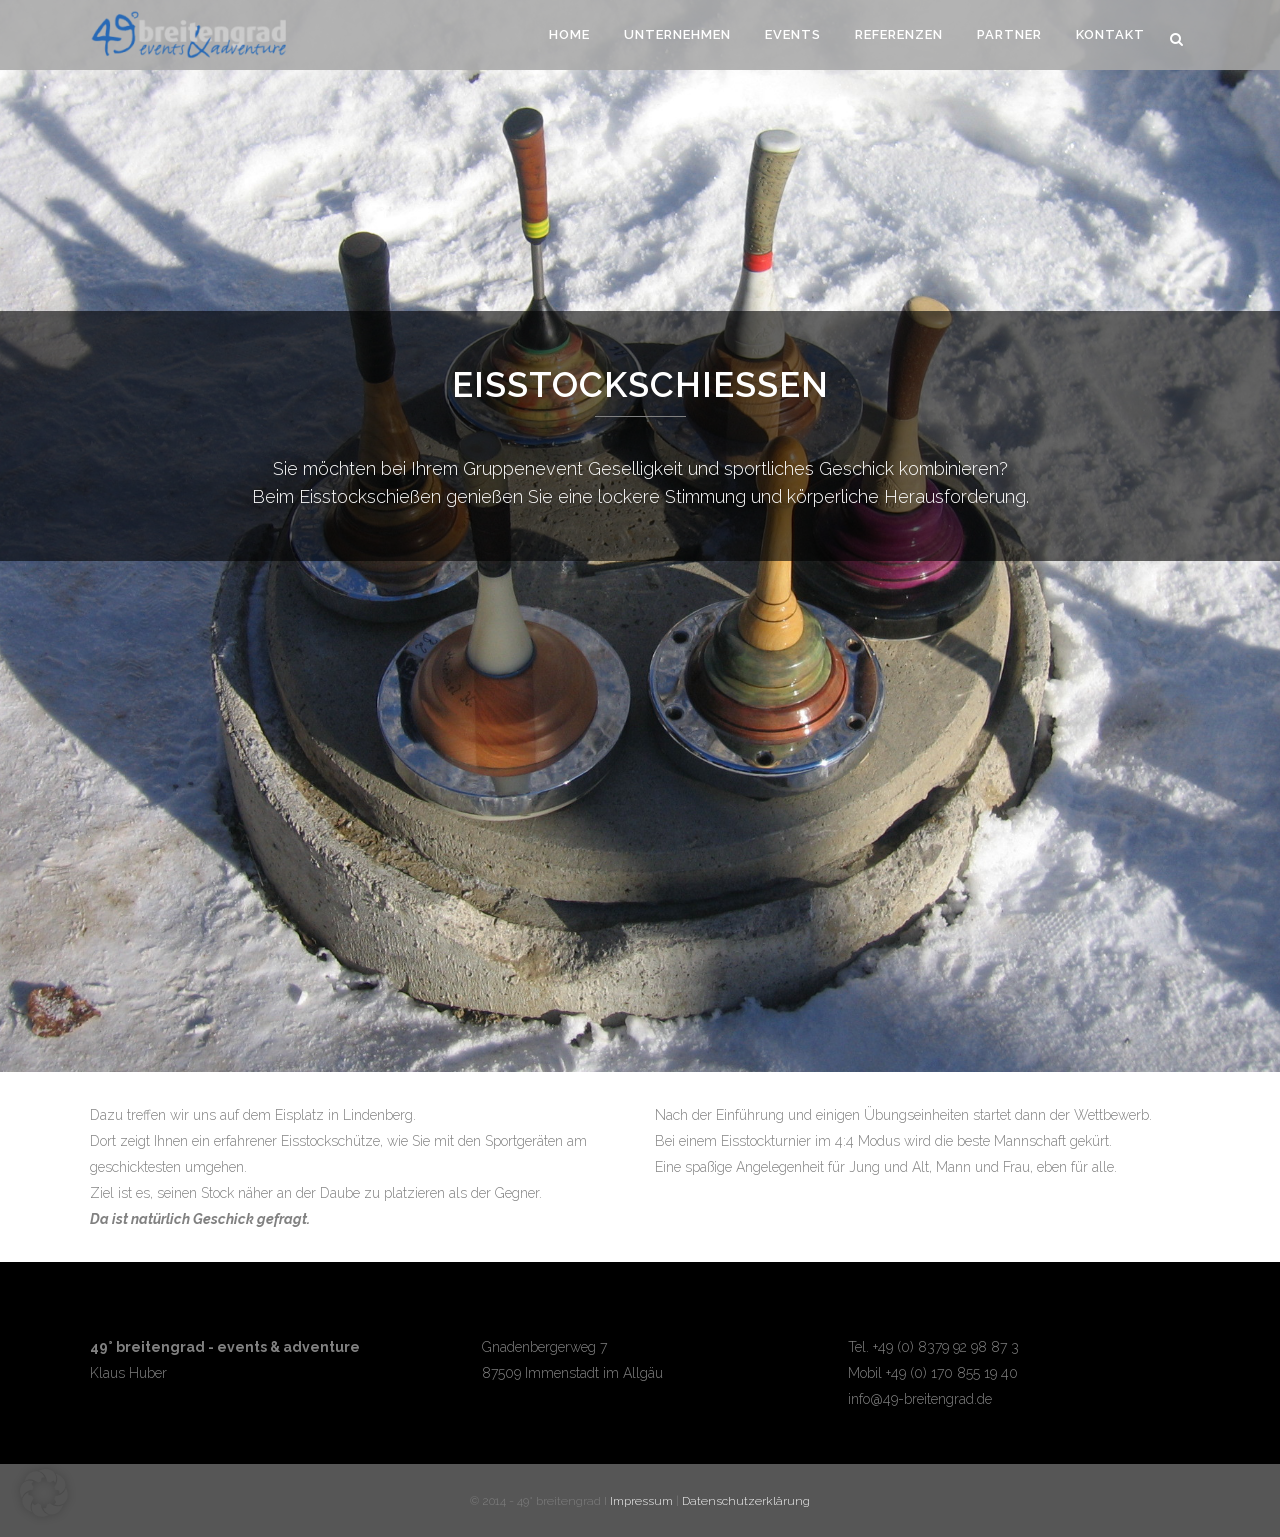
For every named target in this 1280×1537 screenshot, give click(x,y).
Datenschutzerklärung (746, 1501)
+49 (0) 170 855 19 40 (952, 1373)
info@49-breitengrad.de (920, 1399)
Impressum (641, 1501)
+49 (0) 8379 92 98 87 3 (946, 1347)
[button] (44, 1493)
